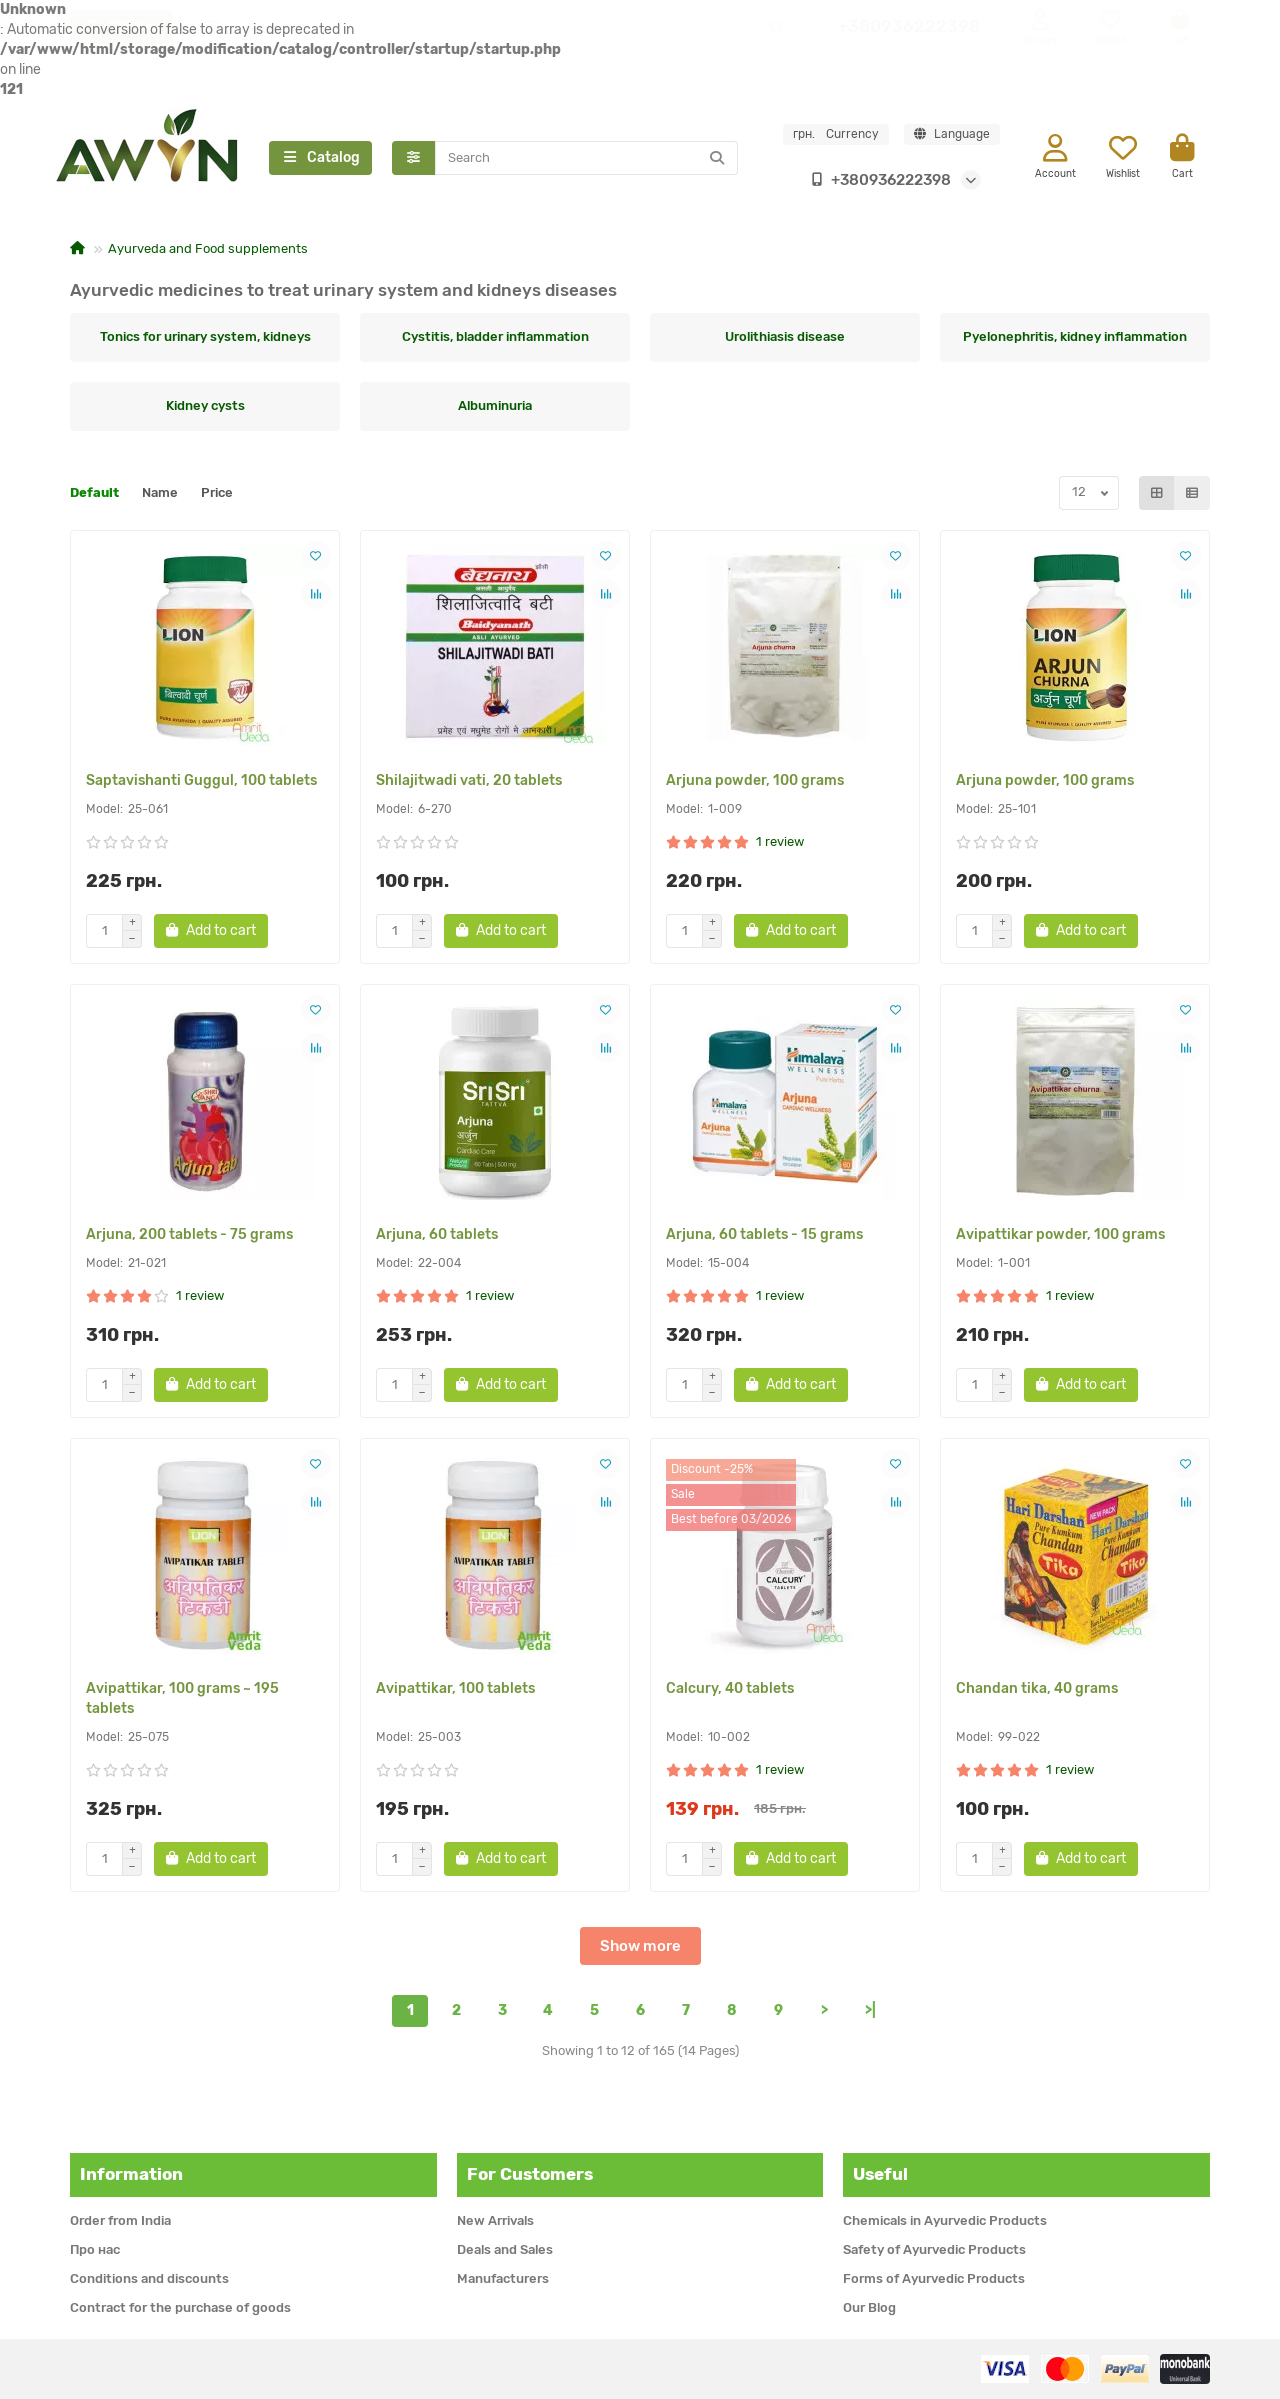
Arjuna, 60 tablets (437, 1236)
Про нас (95, 2249)
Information (131, 2174)
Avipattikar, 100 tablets (455, 1690)
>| (870, 2012)
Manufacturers (503, 2278)
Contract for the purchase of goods (180, 2307)
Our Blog (869, 2307)
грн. (836, 135)
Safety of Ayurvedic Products (934, 2249)
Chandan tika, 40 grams (1037, 1690)
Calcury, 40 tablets (730, 1690)
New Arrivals (495, 2220)
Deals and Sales (505, 2249)
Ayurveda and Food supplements (208, 250)
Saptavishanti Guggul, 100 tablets (201, 782)
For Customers (530, 2174)
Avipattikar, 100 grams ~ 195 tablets (182, 1700)
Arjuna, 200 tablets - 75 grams (189, 1236)
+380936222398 (877, 181)
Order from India (120, 2220)
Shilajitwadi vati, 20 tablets (469, 782)
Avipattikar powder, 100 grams (1060, 1236)
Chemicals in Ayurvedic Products (945, 2220)
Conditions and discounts (149, 2278)
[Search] (587, 159)
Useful (880, 2174)
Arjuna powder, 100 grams (755, 782)
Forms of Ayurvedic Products (934, 2278)
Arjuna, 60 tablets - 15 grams (764, 1236)
